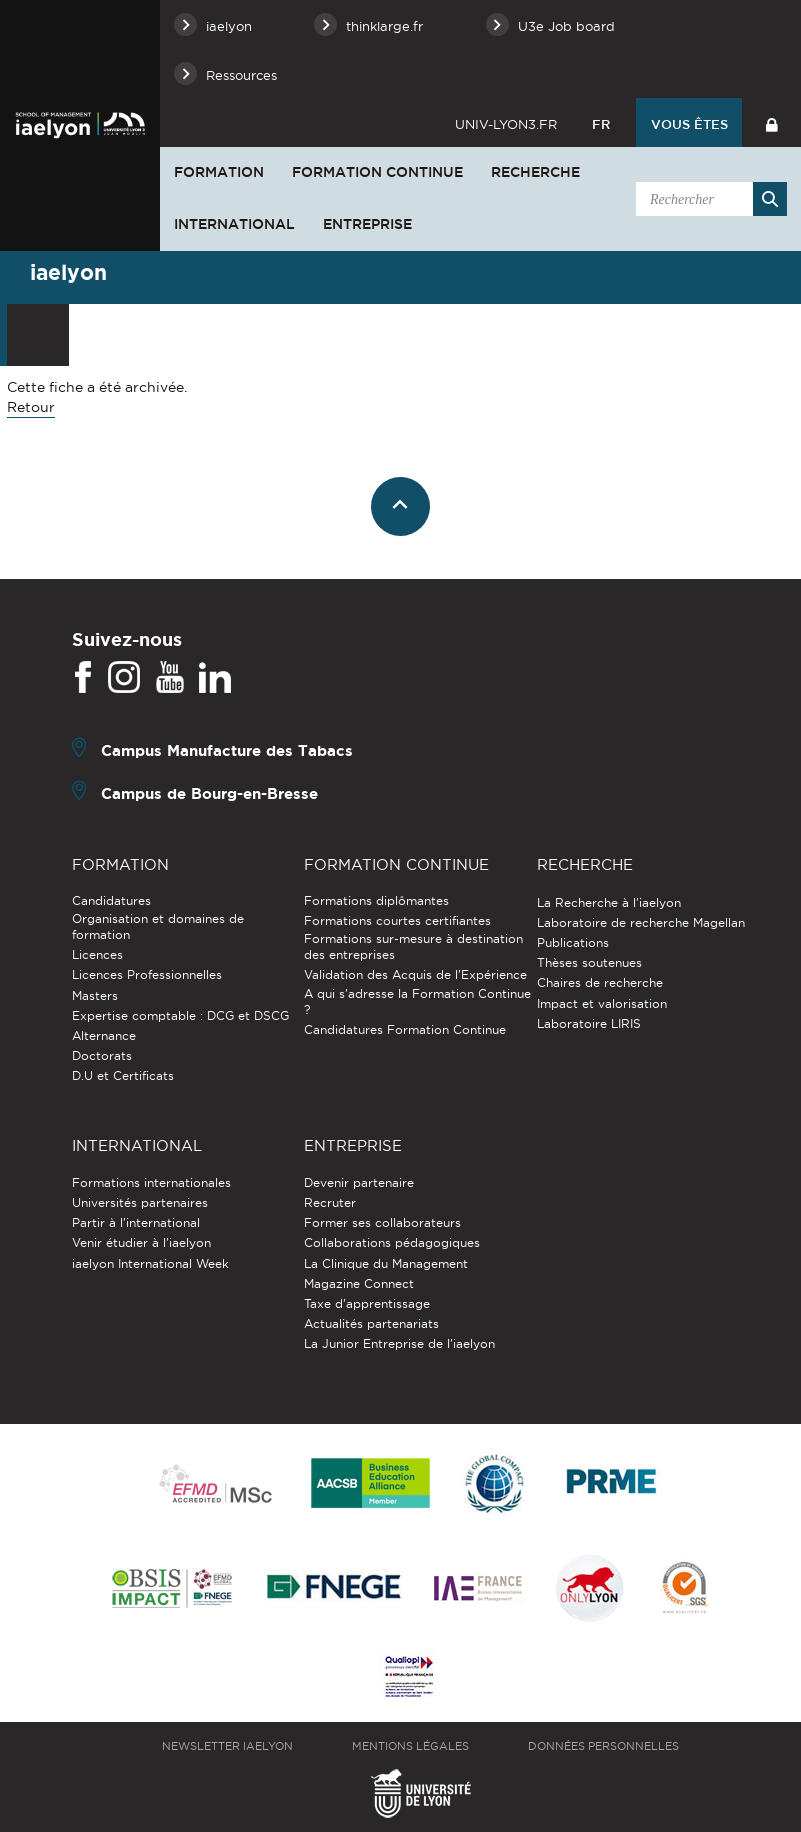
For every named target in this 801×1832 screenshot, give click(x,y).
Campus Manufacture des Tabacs (227, 750)
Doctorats (102, 1055)
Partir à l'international (136, 1222)
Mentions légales (410, 1746)
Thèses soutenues (589, 962)
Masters (95, 995)
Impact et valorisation (602, 1003)
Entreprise (367, 224)
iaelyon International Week (150, 1263)
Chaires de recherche (600, 982)
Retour (31, 407)
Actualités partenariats (371, 1323)
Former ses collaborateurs (382, 1222)
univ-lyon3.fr (506, 124)
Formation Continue (377, 172)
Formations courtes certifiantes (397, 920)
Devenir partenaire (359, 1182)
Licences (97, 954)
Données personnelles (603, 1746)
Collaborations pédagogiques (392, 1242)
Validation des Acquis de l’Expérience (415, 974)
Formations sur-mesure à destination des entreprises (413, 946)
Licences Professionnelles (147, 974)
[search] (708, 199)
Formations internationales (151, 1182)
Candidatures (111, 900)
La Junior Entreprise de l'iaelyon (399, 1343)
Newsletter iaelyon (227, 1746)
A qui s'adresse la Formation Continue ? (417, 1001)
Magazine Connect (359, 1283)
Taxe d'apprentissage (367, 1303)
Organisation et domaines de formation (158, 926)
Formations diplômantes (376, 900)
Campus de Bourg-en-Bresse (209, 793)
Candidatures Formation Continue (405, 1029)
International (234, 224)
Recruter (330, 1202)
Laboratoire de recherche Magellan (641, 922)
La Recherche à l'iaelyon (609, 902)
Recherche (535, 172)
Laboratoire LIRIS (589, 1023)
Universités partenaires (140, 1202)
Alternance (104, 1035)
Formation (219, 172)
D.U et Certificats (123, 1075)
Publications (573, 942)
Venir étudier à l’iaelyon (141, 1242)
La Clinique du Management (386, 1263)
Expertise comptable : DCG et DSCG (180, 1015)
